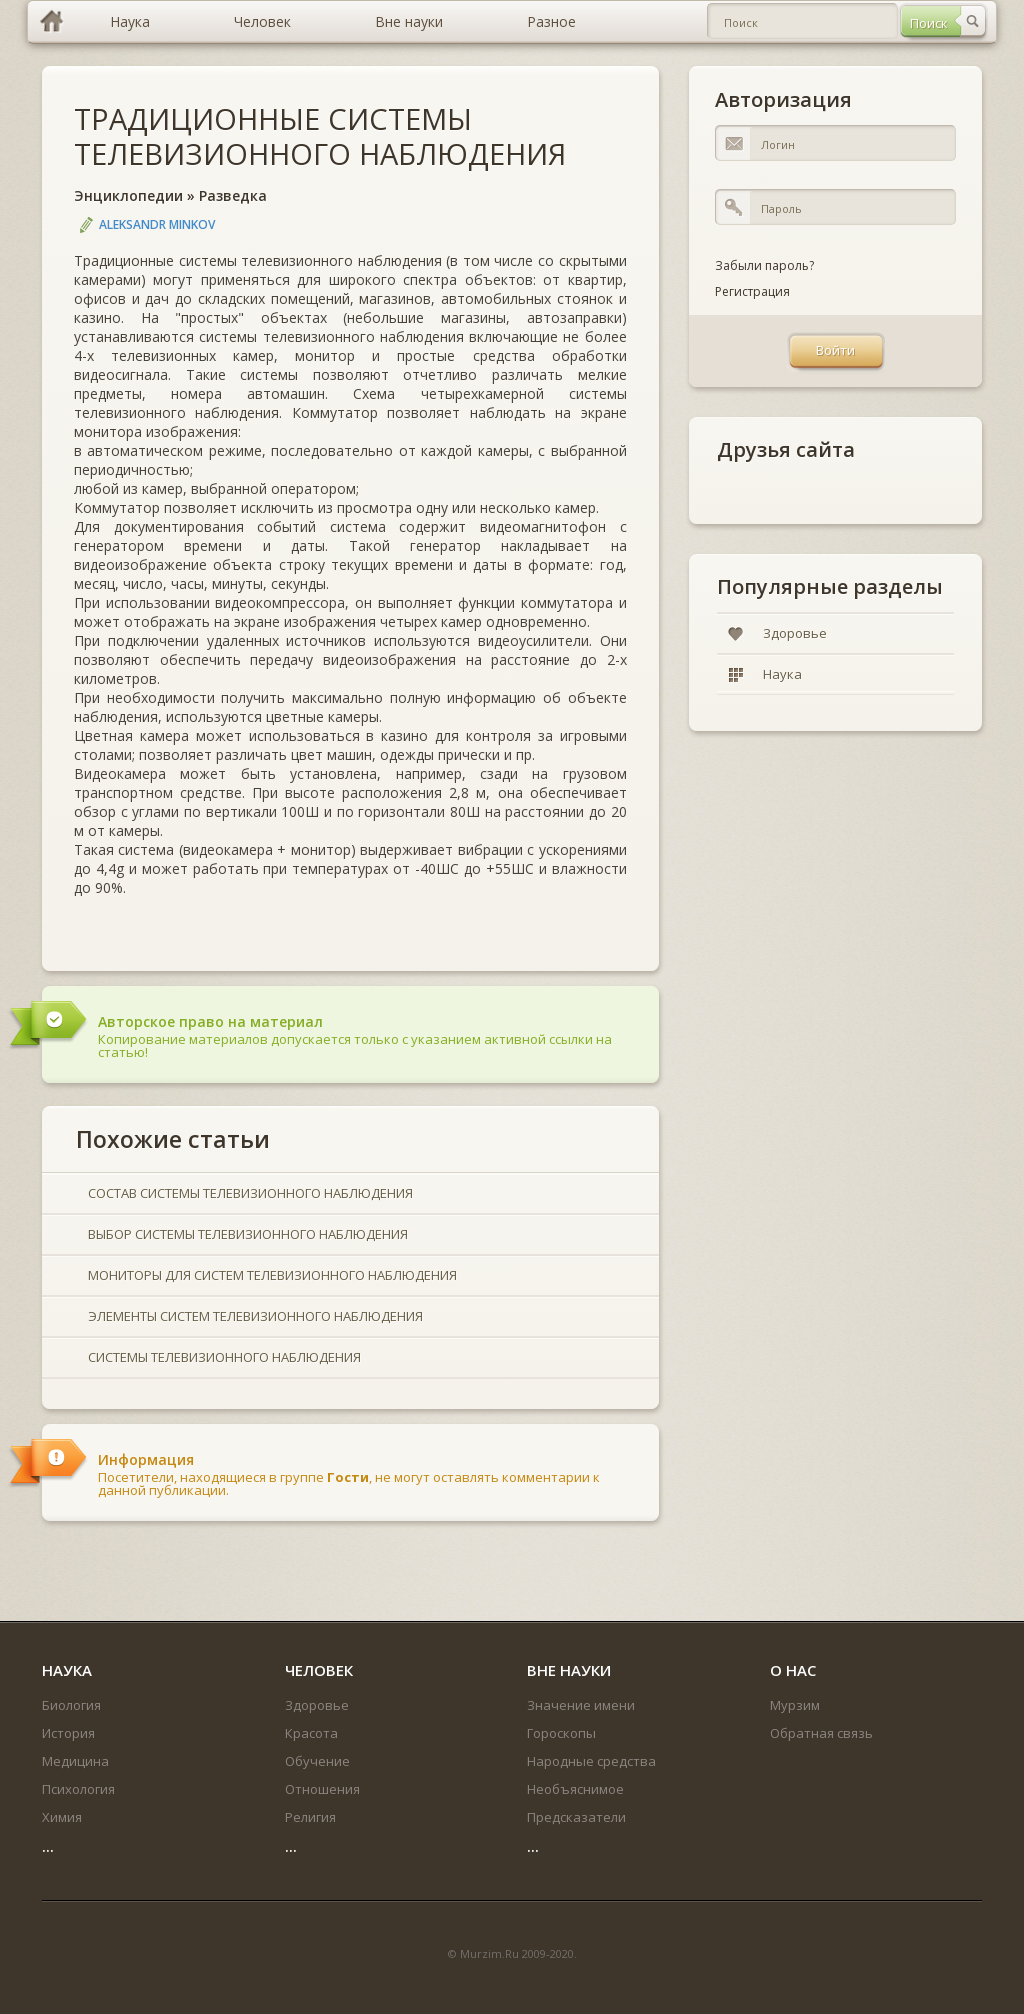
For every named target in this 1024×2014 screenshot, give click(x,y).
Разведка (233, 195)
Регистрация (752, 291)
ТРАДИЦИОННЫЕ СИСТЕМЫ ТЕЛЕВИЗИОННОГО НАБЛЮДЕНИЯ (320, 136)
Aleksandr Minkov (157, 224)
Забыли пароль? (764, 265)
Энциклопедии (128, 195)
